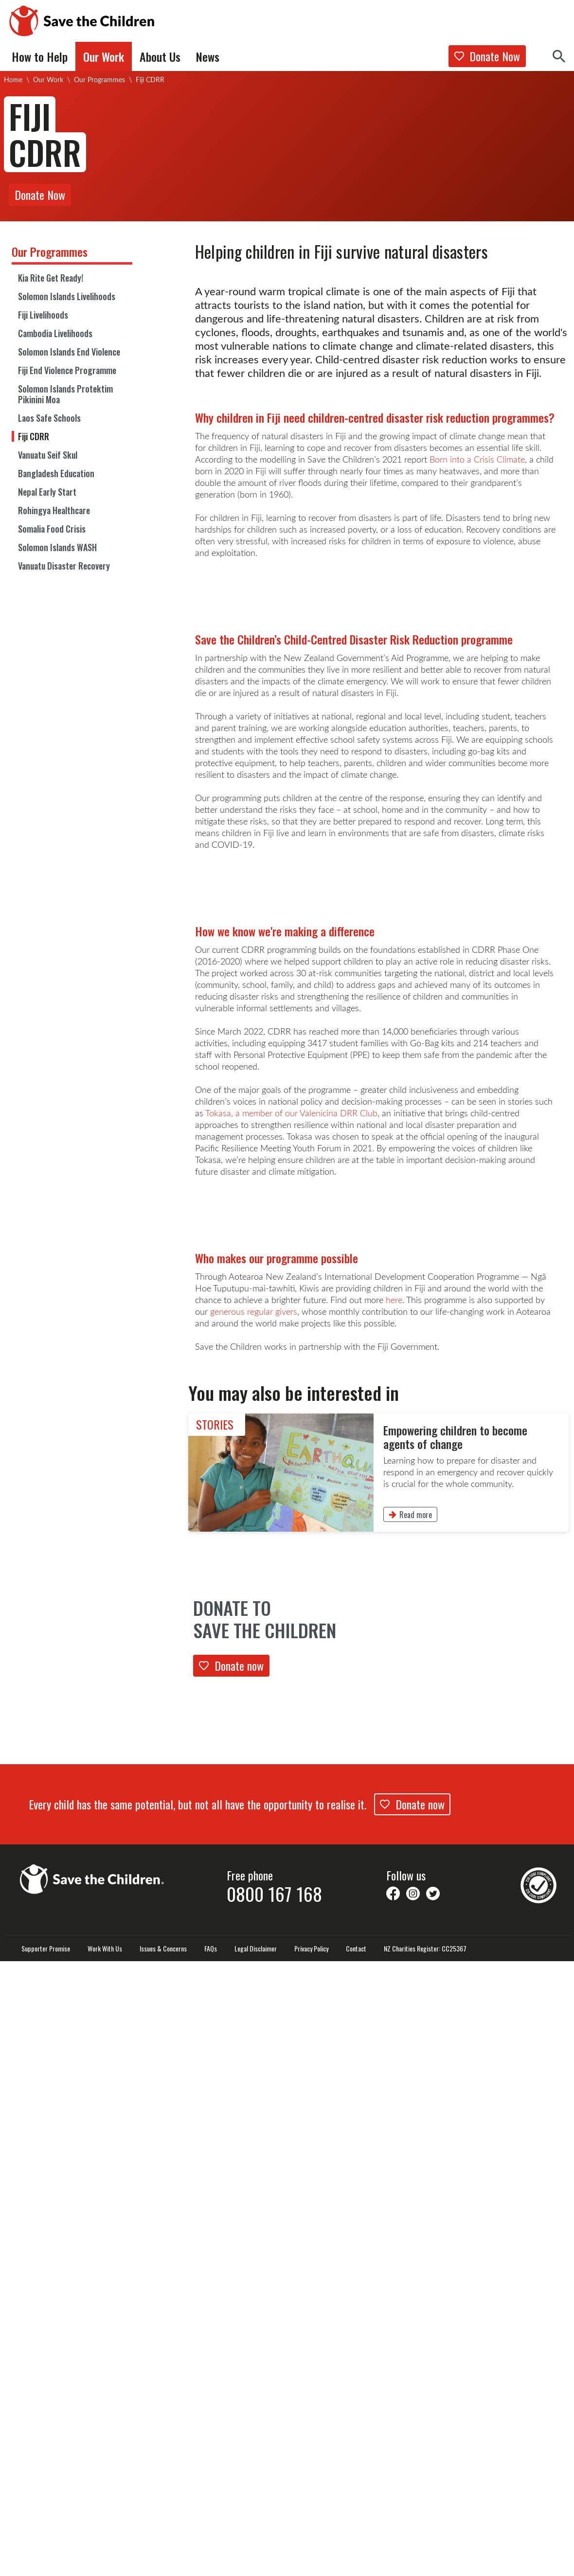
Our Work (48, 79)
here (394, 1914)
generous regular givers (253, 1926)
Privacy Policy (311, 2563)
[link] (378, 2087)
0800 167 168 (274, 2508)
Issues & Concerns (163, 2563)
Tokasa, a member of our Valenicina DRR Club (291, 1523)
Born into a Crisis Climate (477, 459)
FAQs (210, 2563)
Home (13, 79)
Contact (356, 2563)
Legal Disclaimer (255, 2563)
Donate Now (487, 56)
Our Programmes (99, 79)
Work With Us (105, 2563)
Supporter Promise (45, 2563)
